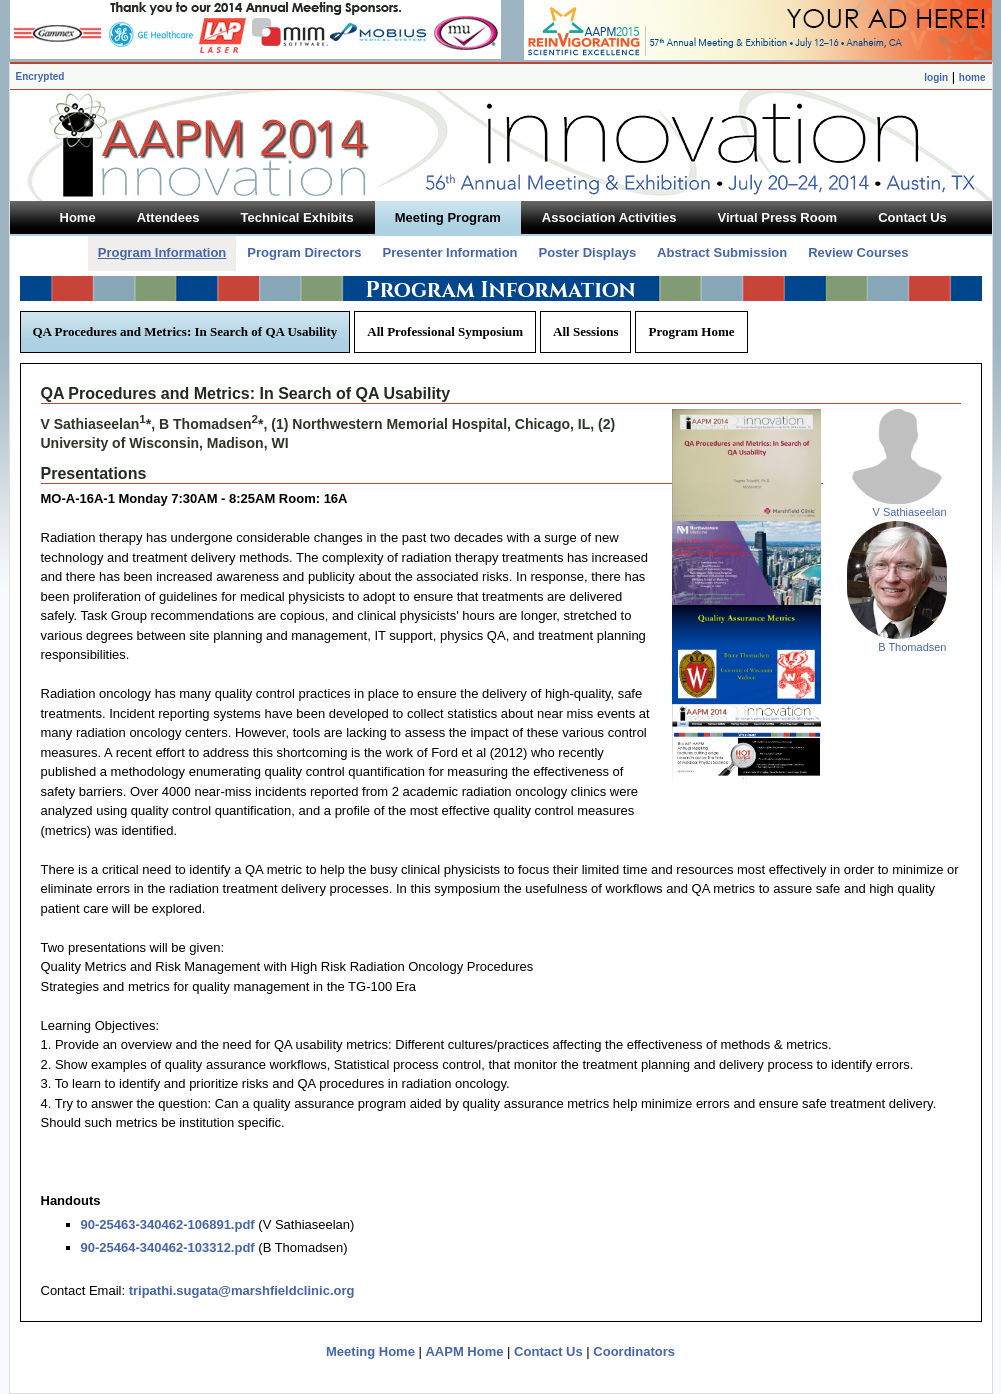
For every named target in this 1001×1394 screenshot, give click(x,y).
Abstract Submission (722, 252)
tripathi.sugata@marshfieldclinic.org (242, 1290)
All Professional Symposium (445, 331)
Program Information (162, 252)
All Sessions (585, 331)
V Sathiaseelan (910, 512)
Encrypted (40, 76)
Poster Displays (588, 252)
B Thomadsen (912, 647)
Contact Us (548, 1351)
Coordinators (634, 1351)
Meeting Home (370, 1351)
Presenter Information (449, 252)
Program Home (691, 331)
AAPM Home (464, 1351)
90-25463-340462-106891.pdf (168, 1224)
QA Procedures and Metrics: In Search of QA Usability (185, 331)
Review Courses (858, 252)
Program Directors (304, 252)
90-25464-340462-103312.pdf (168, 1247)
